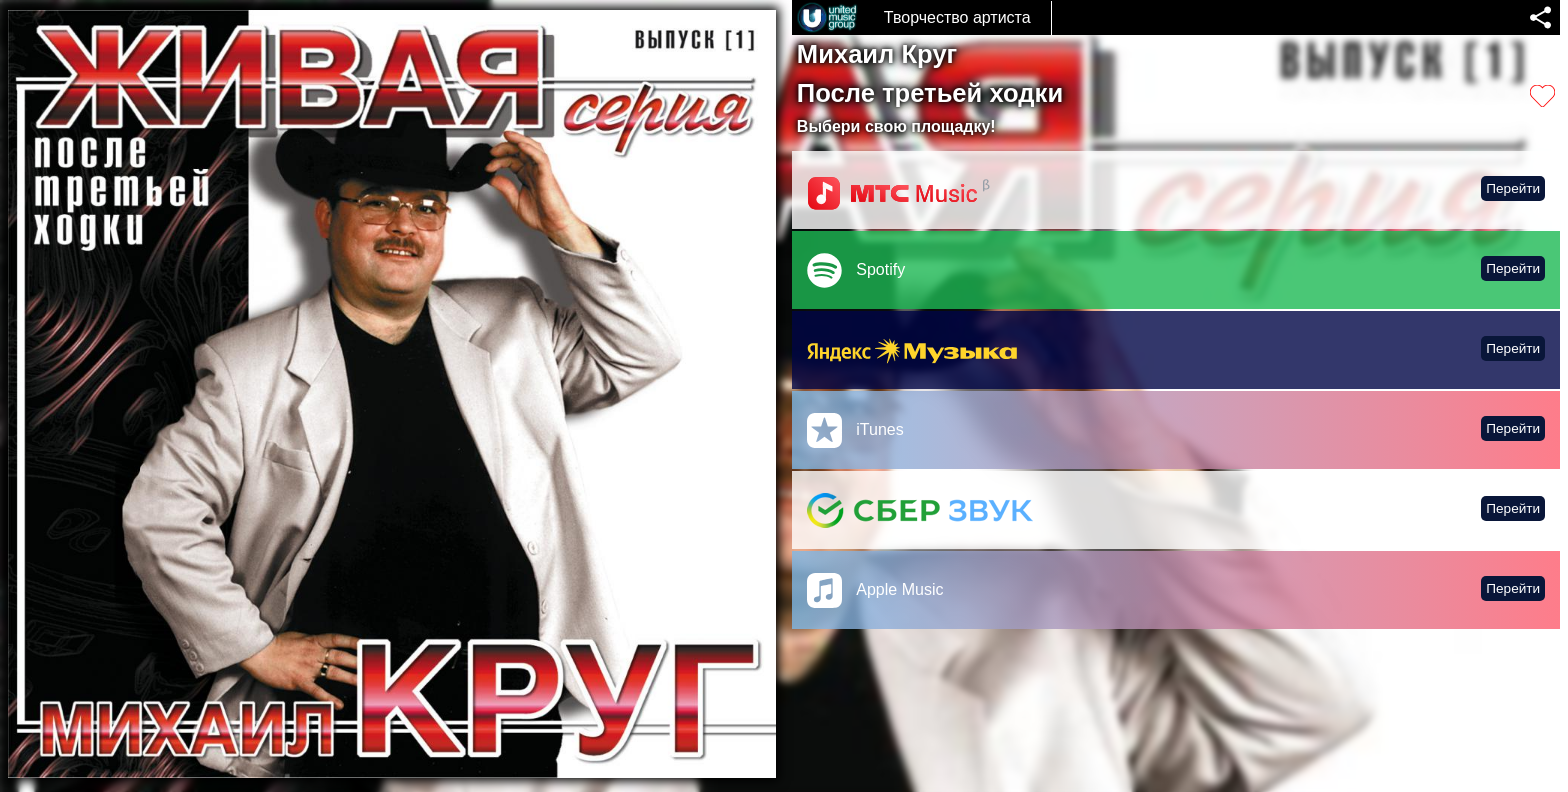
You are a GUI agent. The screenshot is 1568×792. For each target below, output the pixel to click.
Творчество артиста (957, 17)
